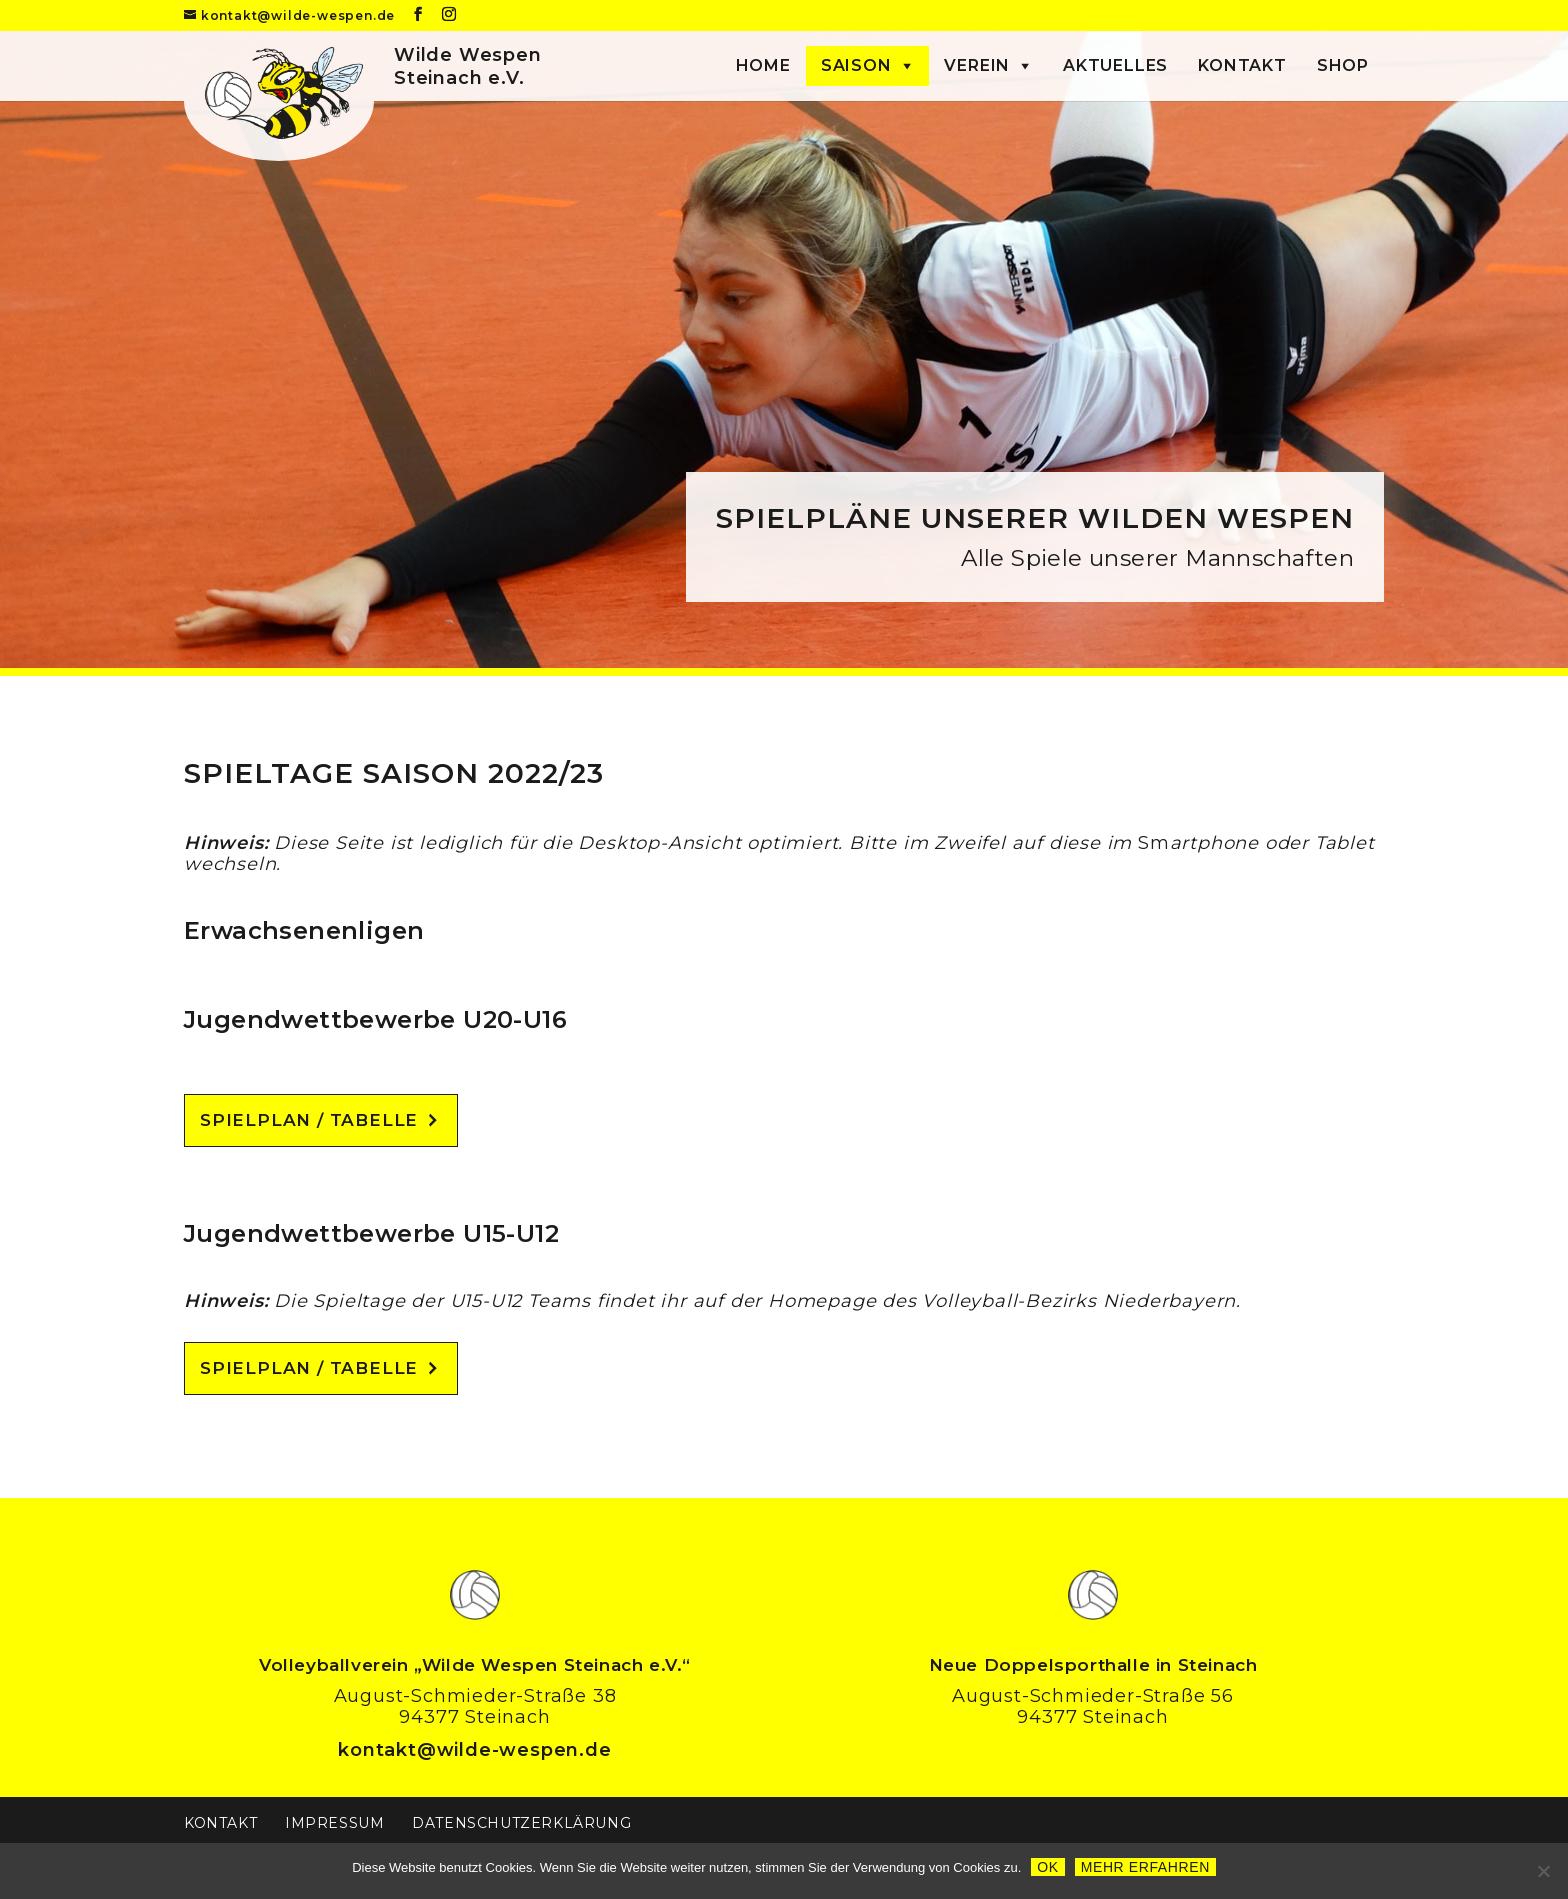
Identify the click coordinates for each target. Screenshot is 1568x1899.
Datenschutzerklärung (521, 1823)
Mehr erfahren (1145, 1867)
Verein (977, 65)
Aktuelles (1115, 65)
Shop (1343, 65)
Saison (856, 65)
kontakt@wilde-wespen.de (474, 1750)
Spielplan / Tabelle (309, 1120)
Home (763, 65)
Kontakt (1242, 65)
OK (1047, 1867)
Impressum (334, 1823)
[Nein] (1543, 1871)
